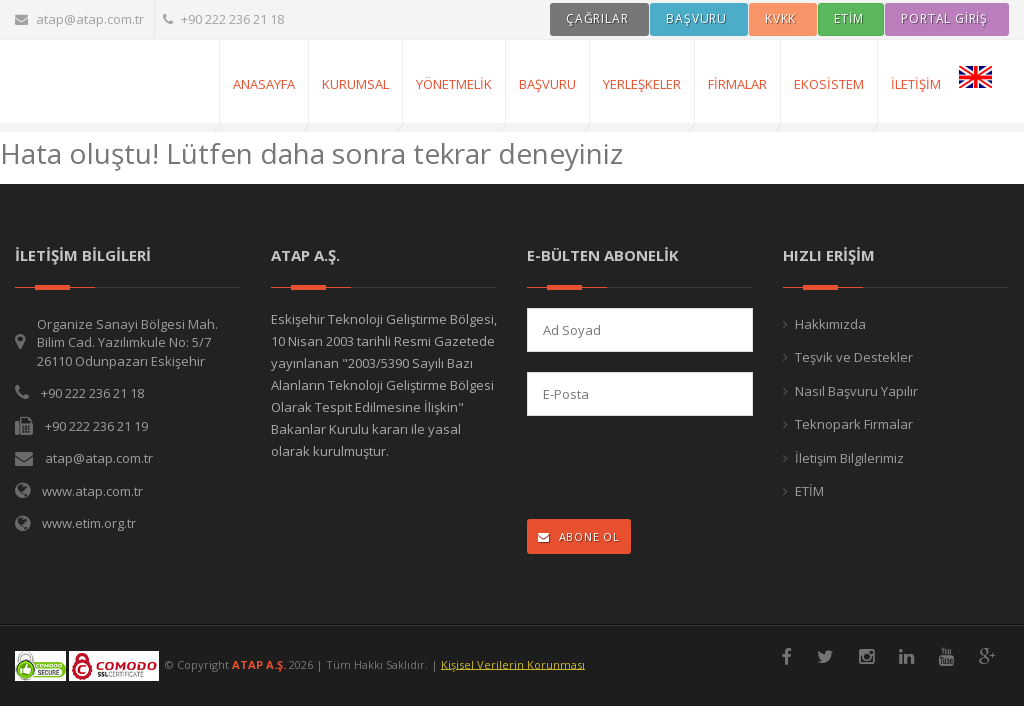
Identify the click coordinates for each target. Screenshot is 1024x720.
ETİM (809, 491)
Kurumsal (355, 84)
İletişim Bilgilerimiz (849, 458)
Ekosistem (829, 84)
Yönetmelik (454, 84)
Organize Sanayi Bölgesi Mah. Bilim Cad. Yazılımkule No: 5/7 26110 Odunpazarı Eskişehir (127, 342)
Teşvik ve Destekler (854, 357)
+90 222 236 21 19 (96, 426)
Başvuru (547, 84)
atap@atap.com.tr (79, 19)
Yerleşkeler (642, 84)
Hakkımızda (830, 324)
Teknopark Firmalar (854, 424)
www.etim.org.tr (89, 523)
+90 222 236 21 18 (223, 19)
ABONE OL (579, 536)
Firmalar (737, 84)
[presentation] (657, 469)
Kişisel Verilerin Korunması (513, 663)
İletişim (916, 84)
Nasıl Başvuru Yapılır (856, 391)
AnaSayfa (264, 84)
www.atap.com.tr (92, 491)
